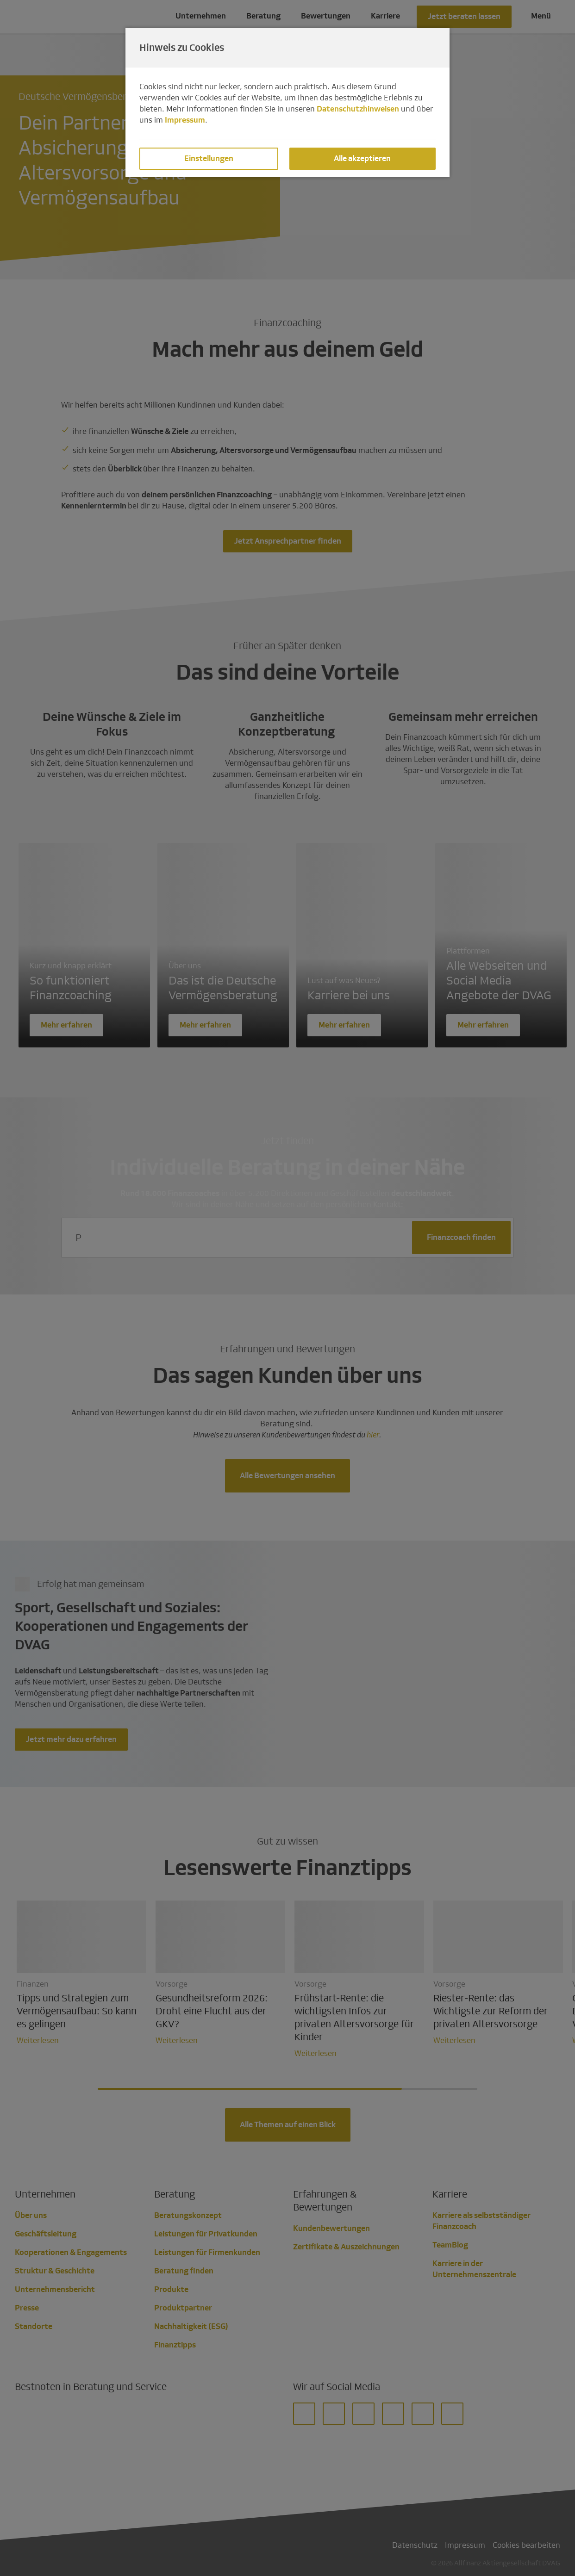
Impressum (185, 120)
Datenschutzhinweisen (358, 109)
